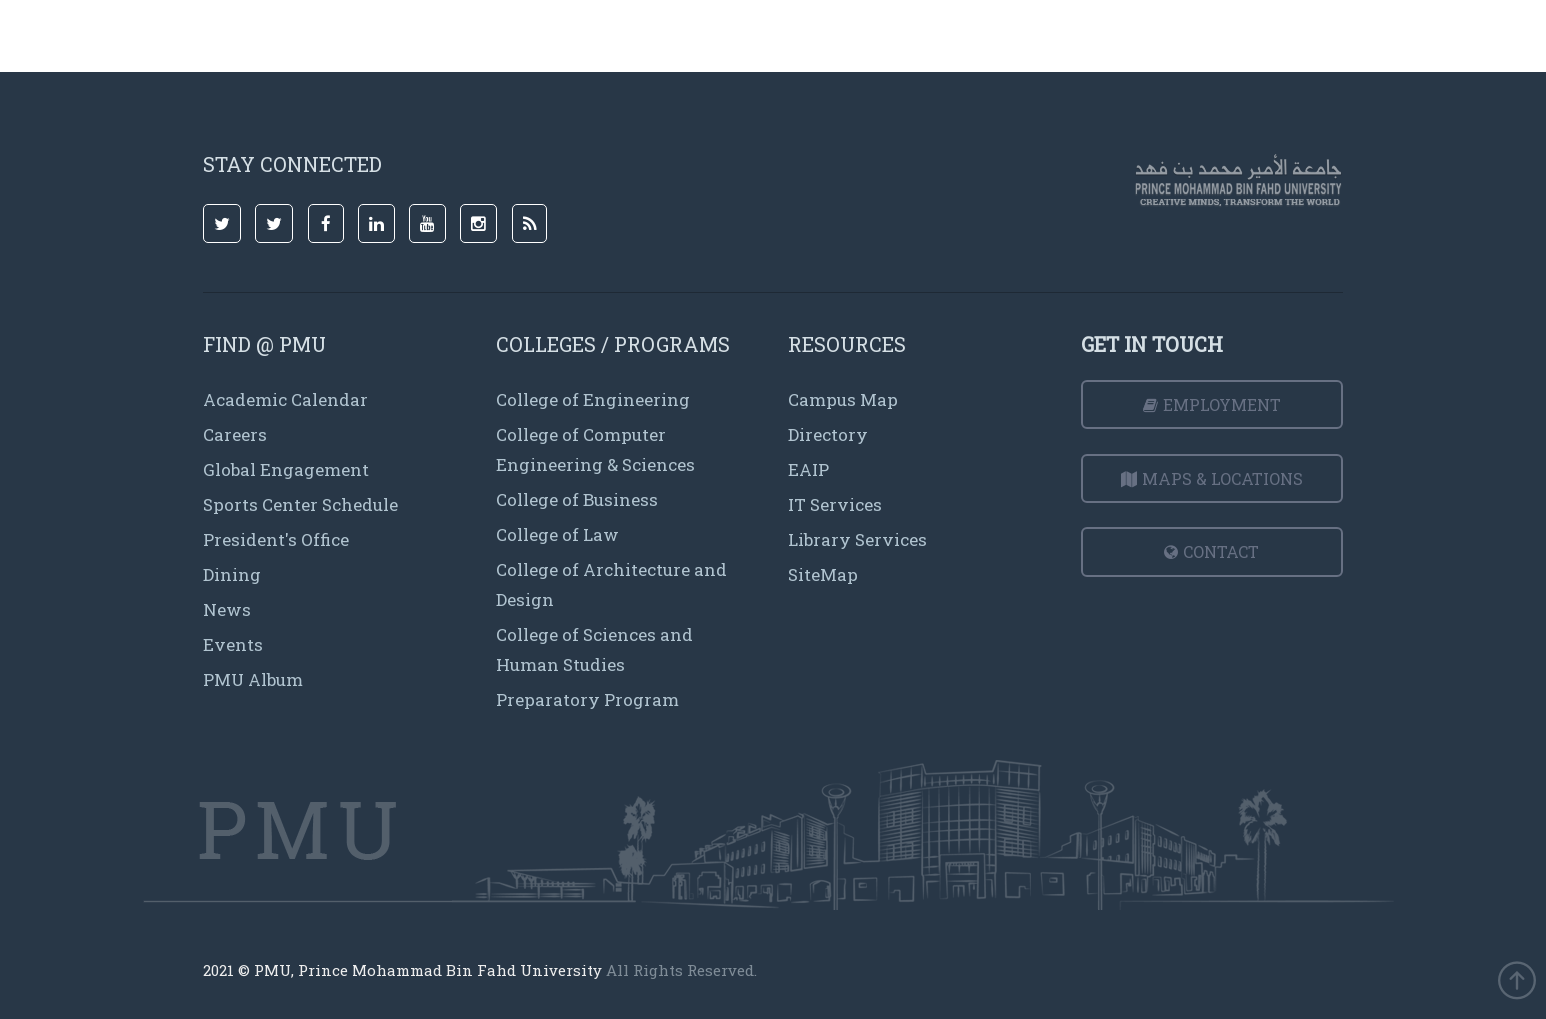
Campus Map (843, 399)
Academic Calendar (285, 399)
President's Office (276, 539)
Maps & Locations (1212, 478)
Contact (1211, 551)
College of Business (577, 499)
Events (233, 644)
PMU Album (253, 679)
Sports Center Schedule (300, 504)
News (227, 609)
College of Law (557, 534)
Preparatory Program (587, 699)
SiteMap (823, 574)
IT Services (835, 504)
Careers (235, 434)
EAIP (808, 469)
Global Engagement (286, 469)
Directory (828, 434)
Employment (1212, 404)
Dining (232, 574)
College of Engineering (593, 399)
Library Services (857, 539)
